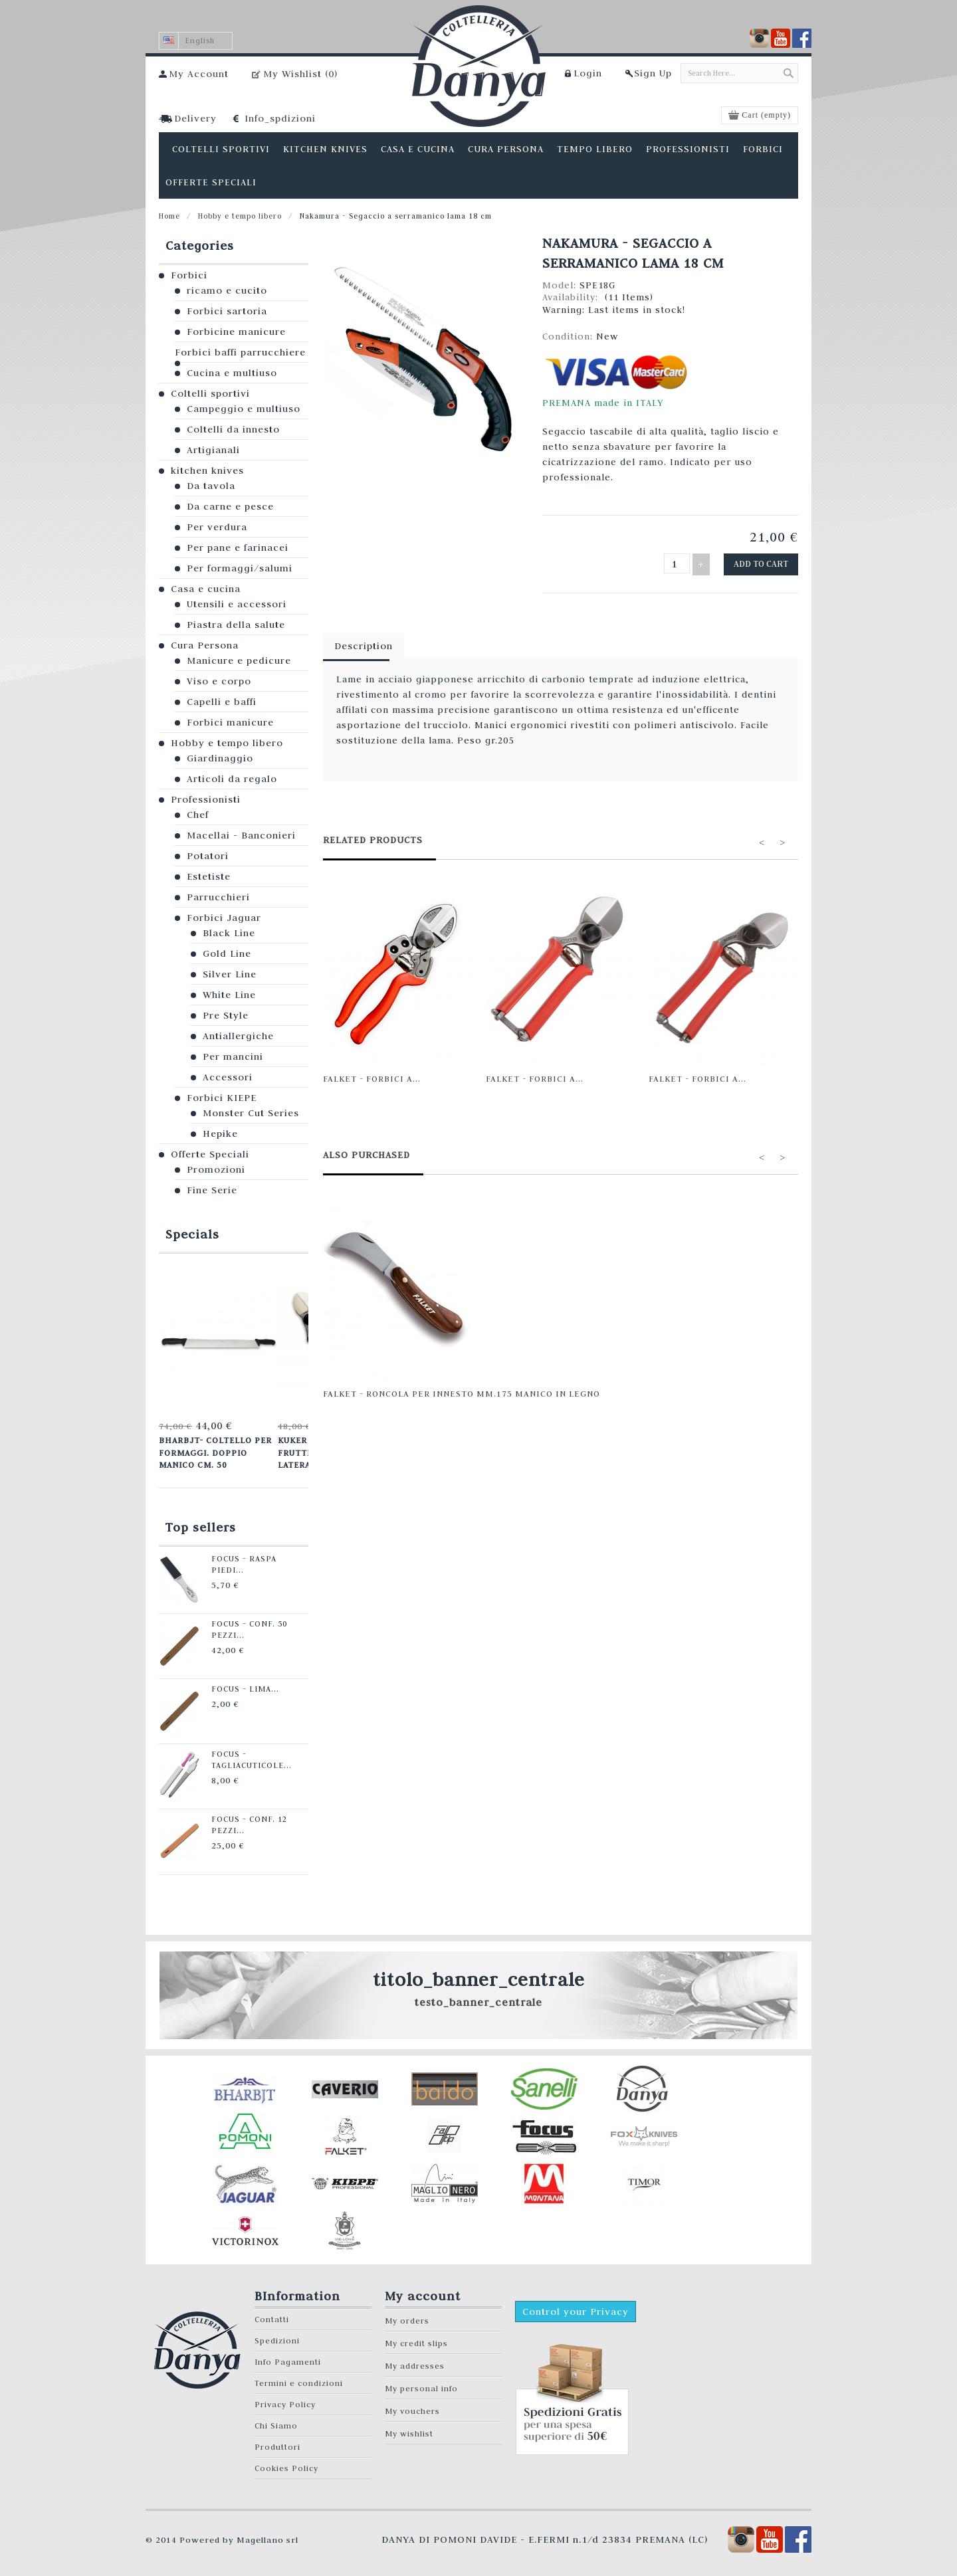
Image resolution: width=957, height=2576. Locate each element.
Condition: (569, 336)
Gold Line (227, 953)
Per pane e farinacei (237, 547)
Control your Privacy (575, 2308)
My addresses (415, 2362)
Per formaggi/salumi (239, 568)
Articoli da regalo (232, 779)
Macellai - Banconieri (241, 835)
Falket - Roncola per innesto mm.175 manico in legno (461, 1391)
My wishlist (409, 2430)
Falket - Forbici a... (372, 1076)
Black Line (229, 933)
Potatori (208, 856)
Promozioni (216, 1169)
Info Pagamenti (288, 2358)
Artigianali (213, 450)
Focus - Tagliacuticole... (245, 1755)
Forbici (189, 275)
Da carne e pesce (230, 506)
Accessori (228, 1077)
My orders (407, 2317)
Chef (198, 815)
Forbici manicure (230, 722)
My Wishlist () (300, 74)
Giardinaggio (220, 758)
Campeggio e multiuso (243, 409)
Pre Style (226, 1015)
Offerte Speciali (210, 1154)
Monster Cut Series (251, 1113)
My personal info (421, 2385)
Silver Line (230, 974)
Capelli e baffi (222, 702)
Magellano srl (267, 2536)
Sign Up (653, 73)
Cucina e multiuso (232, 373)
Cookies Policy (286, 2465)
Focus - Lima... (238, 1685)
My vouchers (412, 2408)
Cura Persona (205, 645)
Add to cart (763, 563)
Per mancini (233, 1056)
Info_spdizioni (280, 118)
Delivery (195, 118)
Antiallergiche (238, 1036)
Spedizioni (277, 2337)
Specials (192, 1234)
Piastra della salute (236, 625)
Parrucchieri (218, 897)
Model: (561, 285)
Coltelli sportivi (210, 393)
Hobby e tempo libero (240, 216)
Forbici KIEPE (222, 1098)
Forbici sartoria (227, 311)
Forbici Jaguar (224, 918)
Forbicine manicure (236, 332)
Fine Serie (212, 1190)
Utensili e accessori (236, 604)
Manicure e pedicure (239, 660)
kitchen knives (207, 470)
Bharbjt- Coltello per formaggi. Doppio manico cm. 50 (214, 1451)
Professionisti (206, 799)
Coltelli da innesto (233, 429)
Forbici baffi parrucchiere (240, 352)
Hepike (220, 1133)
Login (588, 73)
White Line (229, 995)
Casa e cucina (206, 589)
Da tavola (211, 486)
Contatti (272, 2316)
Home (169, 216)
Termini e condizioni (299, 2380)
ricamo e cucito (227, 290)
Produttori (277, 2443)
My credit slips (416, 2340)
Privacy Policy (285, 2401)
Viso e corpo (219, 681)
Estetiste (209, 876)
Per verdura (217, 527)
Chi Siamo (276, 2422)
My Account (199, 74)
